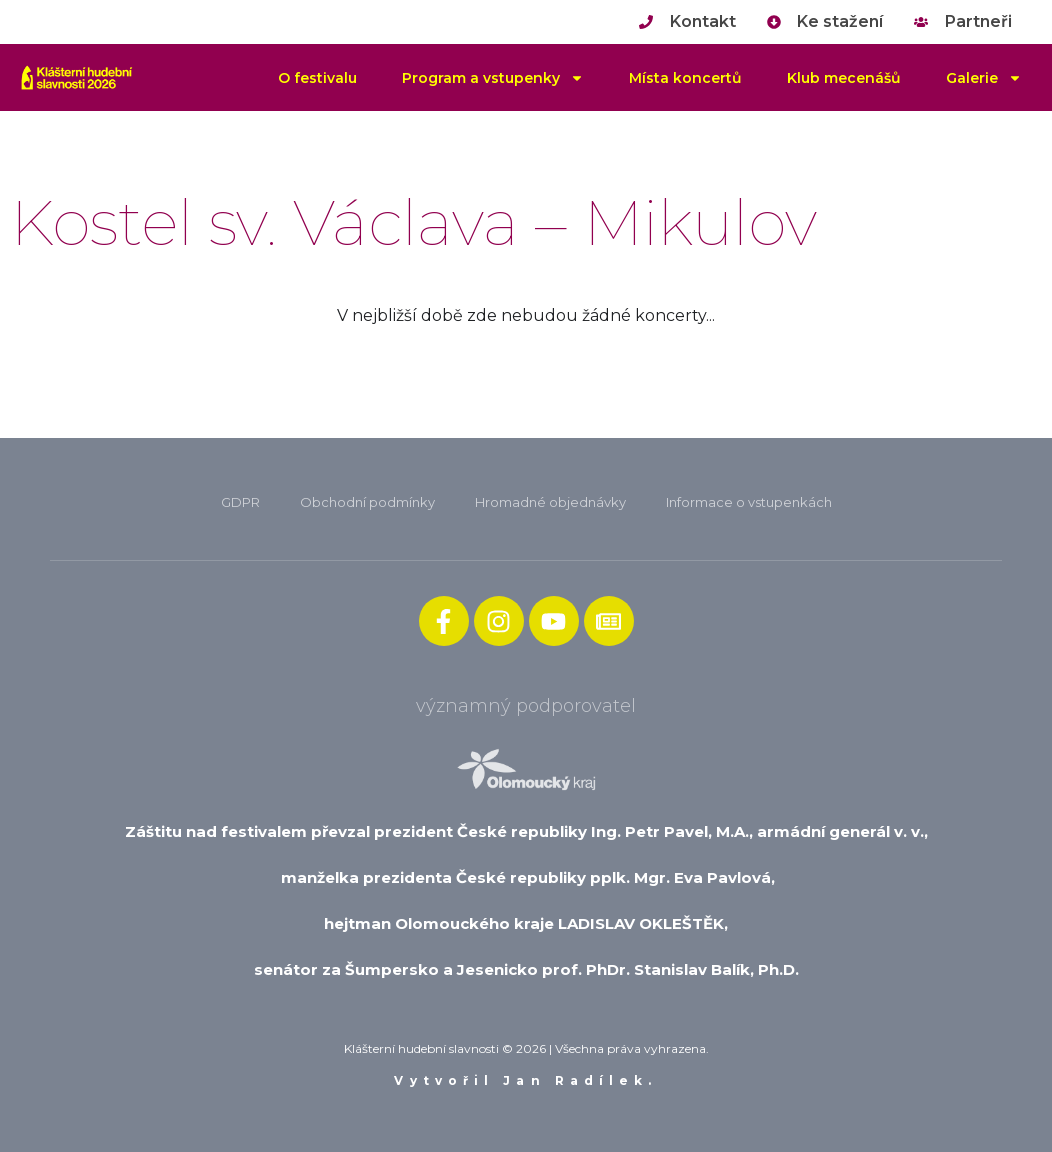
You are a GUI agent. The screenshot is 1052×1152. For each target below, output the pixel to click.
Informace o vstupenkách (749, 502)
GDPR (240, 502)
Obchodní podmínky (367, 502)
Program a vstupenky (493, 78)
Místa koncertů (685, 78)
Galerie (984, 78)
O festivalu (317, 78)
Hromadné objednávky (550, 502)
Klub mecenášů (844, 78)
